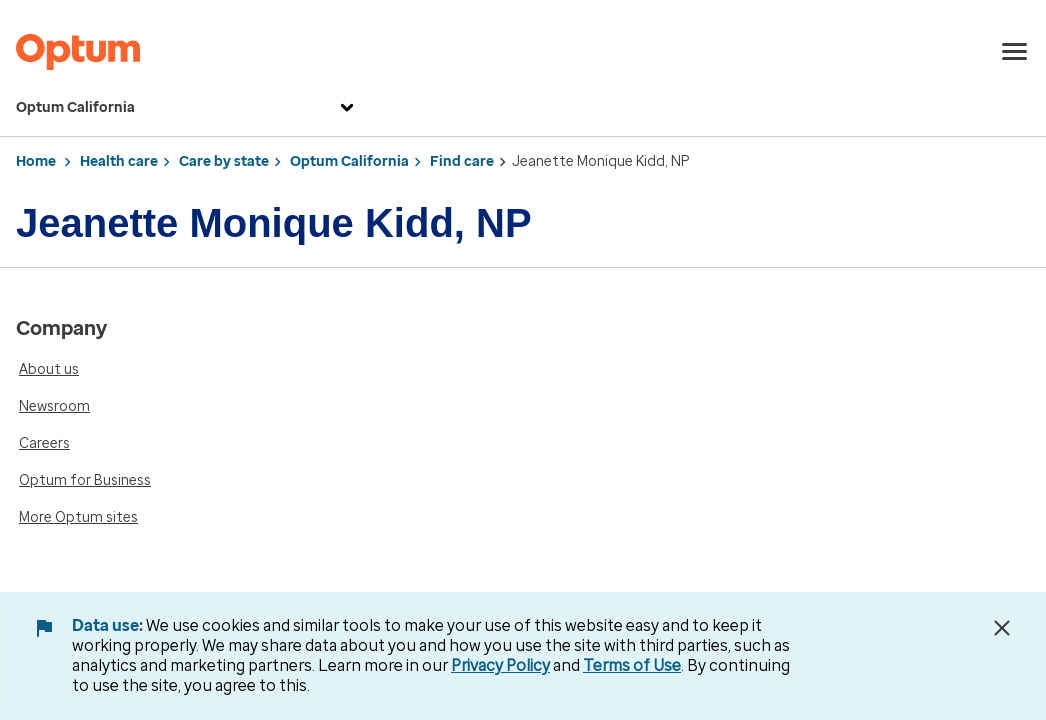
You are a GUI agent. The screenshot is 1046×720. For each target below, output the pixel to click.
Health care (119, 161)
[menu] (1015, 52)
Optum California (187, 108)
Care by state (224, 161)
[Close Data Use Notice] (1002, 628)
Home (36, 161)
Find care (462, 161)
